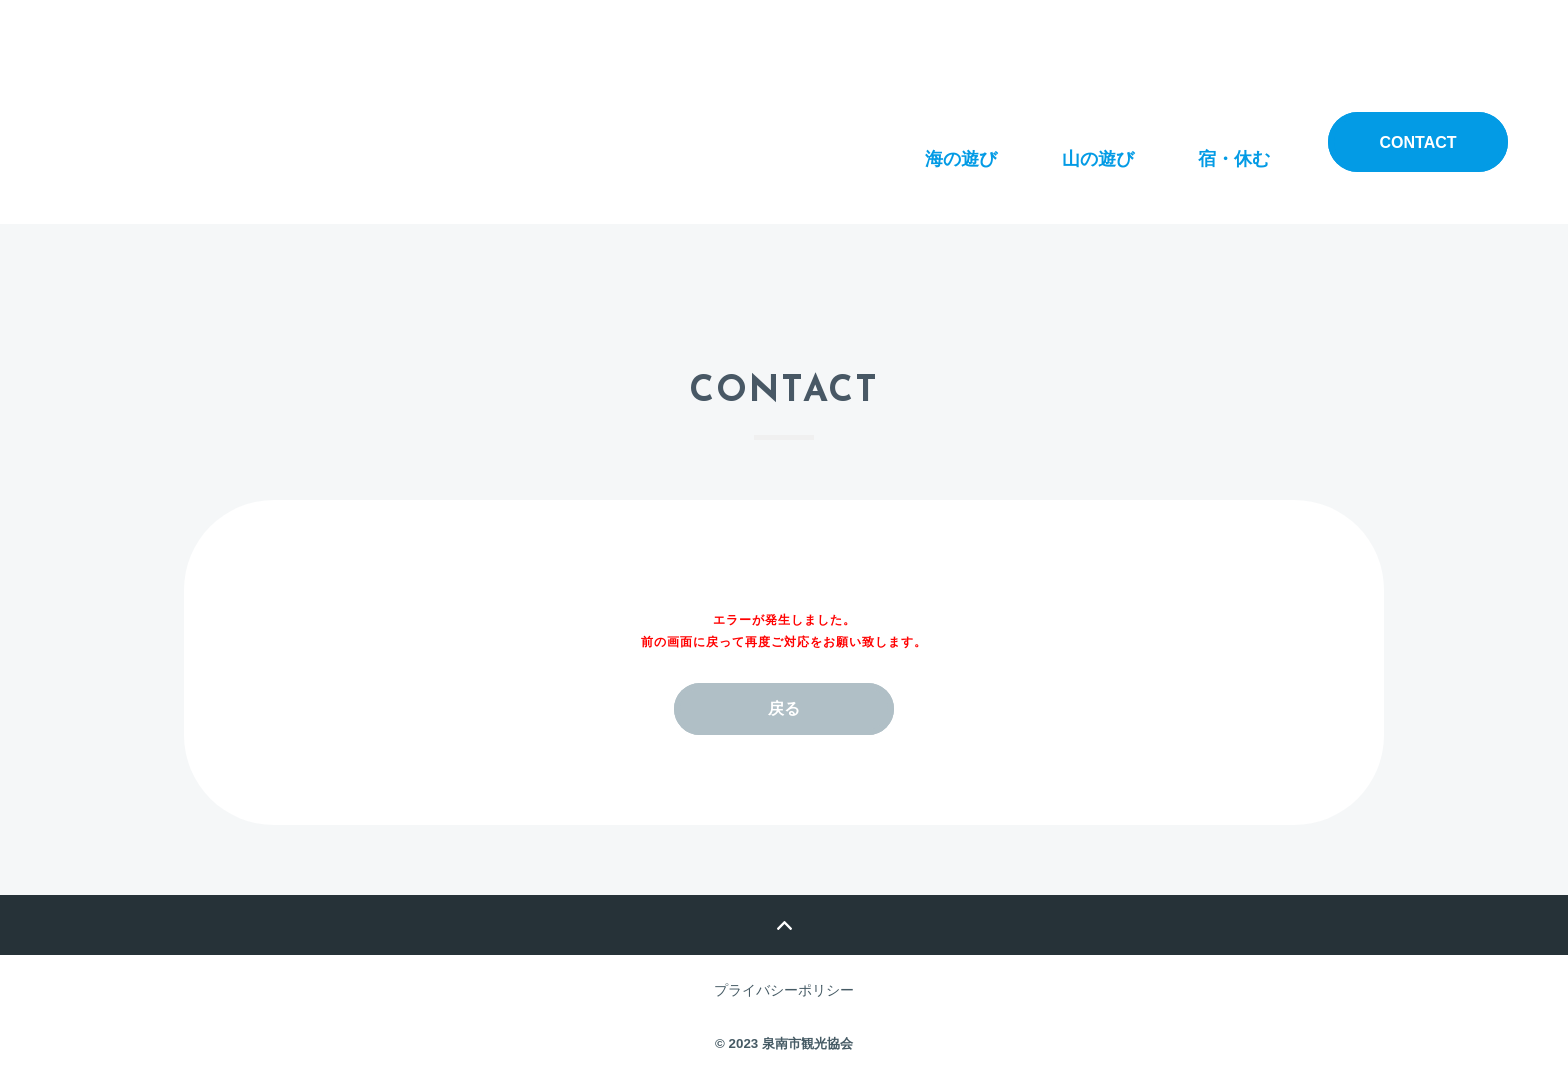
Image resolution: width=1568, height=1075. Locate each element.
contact (1417, 142)
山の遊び (1098, 141)
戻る (784, 708)
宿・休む (1234, 141)
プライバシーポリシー (784, 990)
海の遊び (961, 141)
